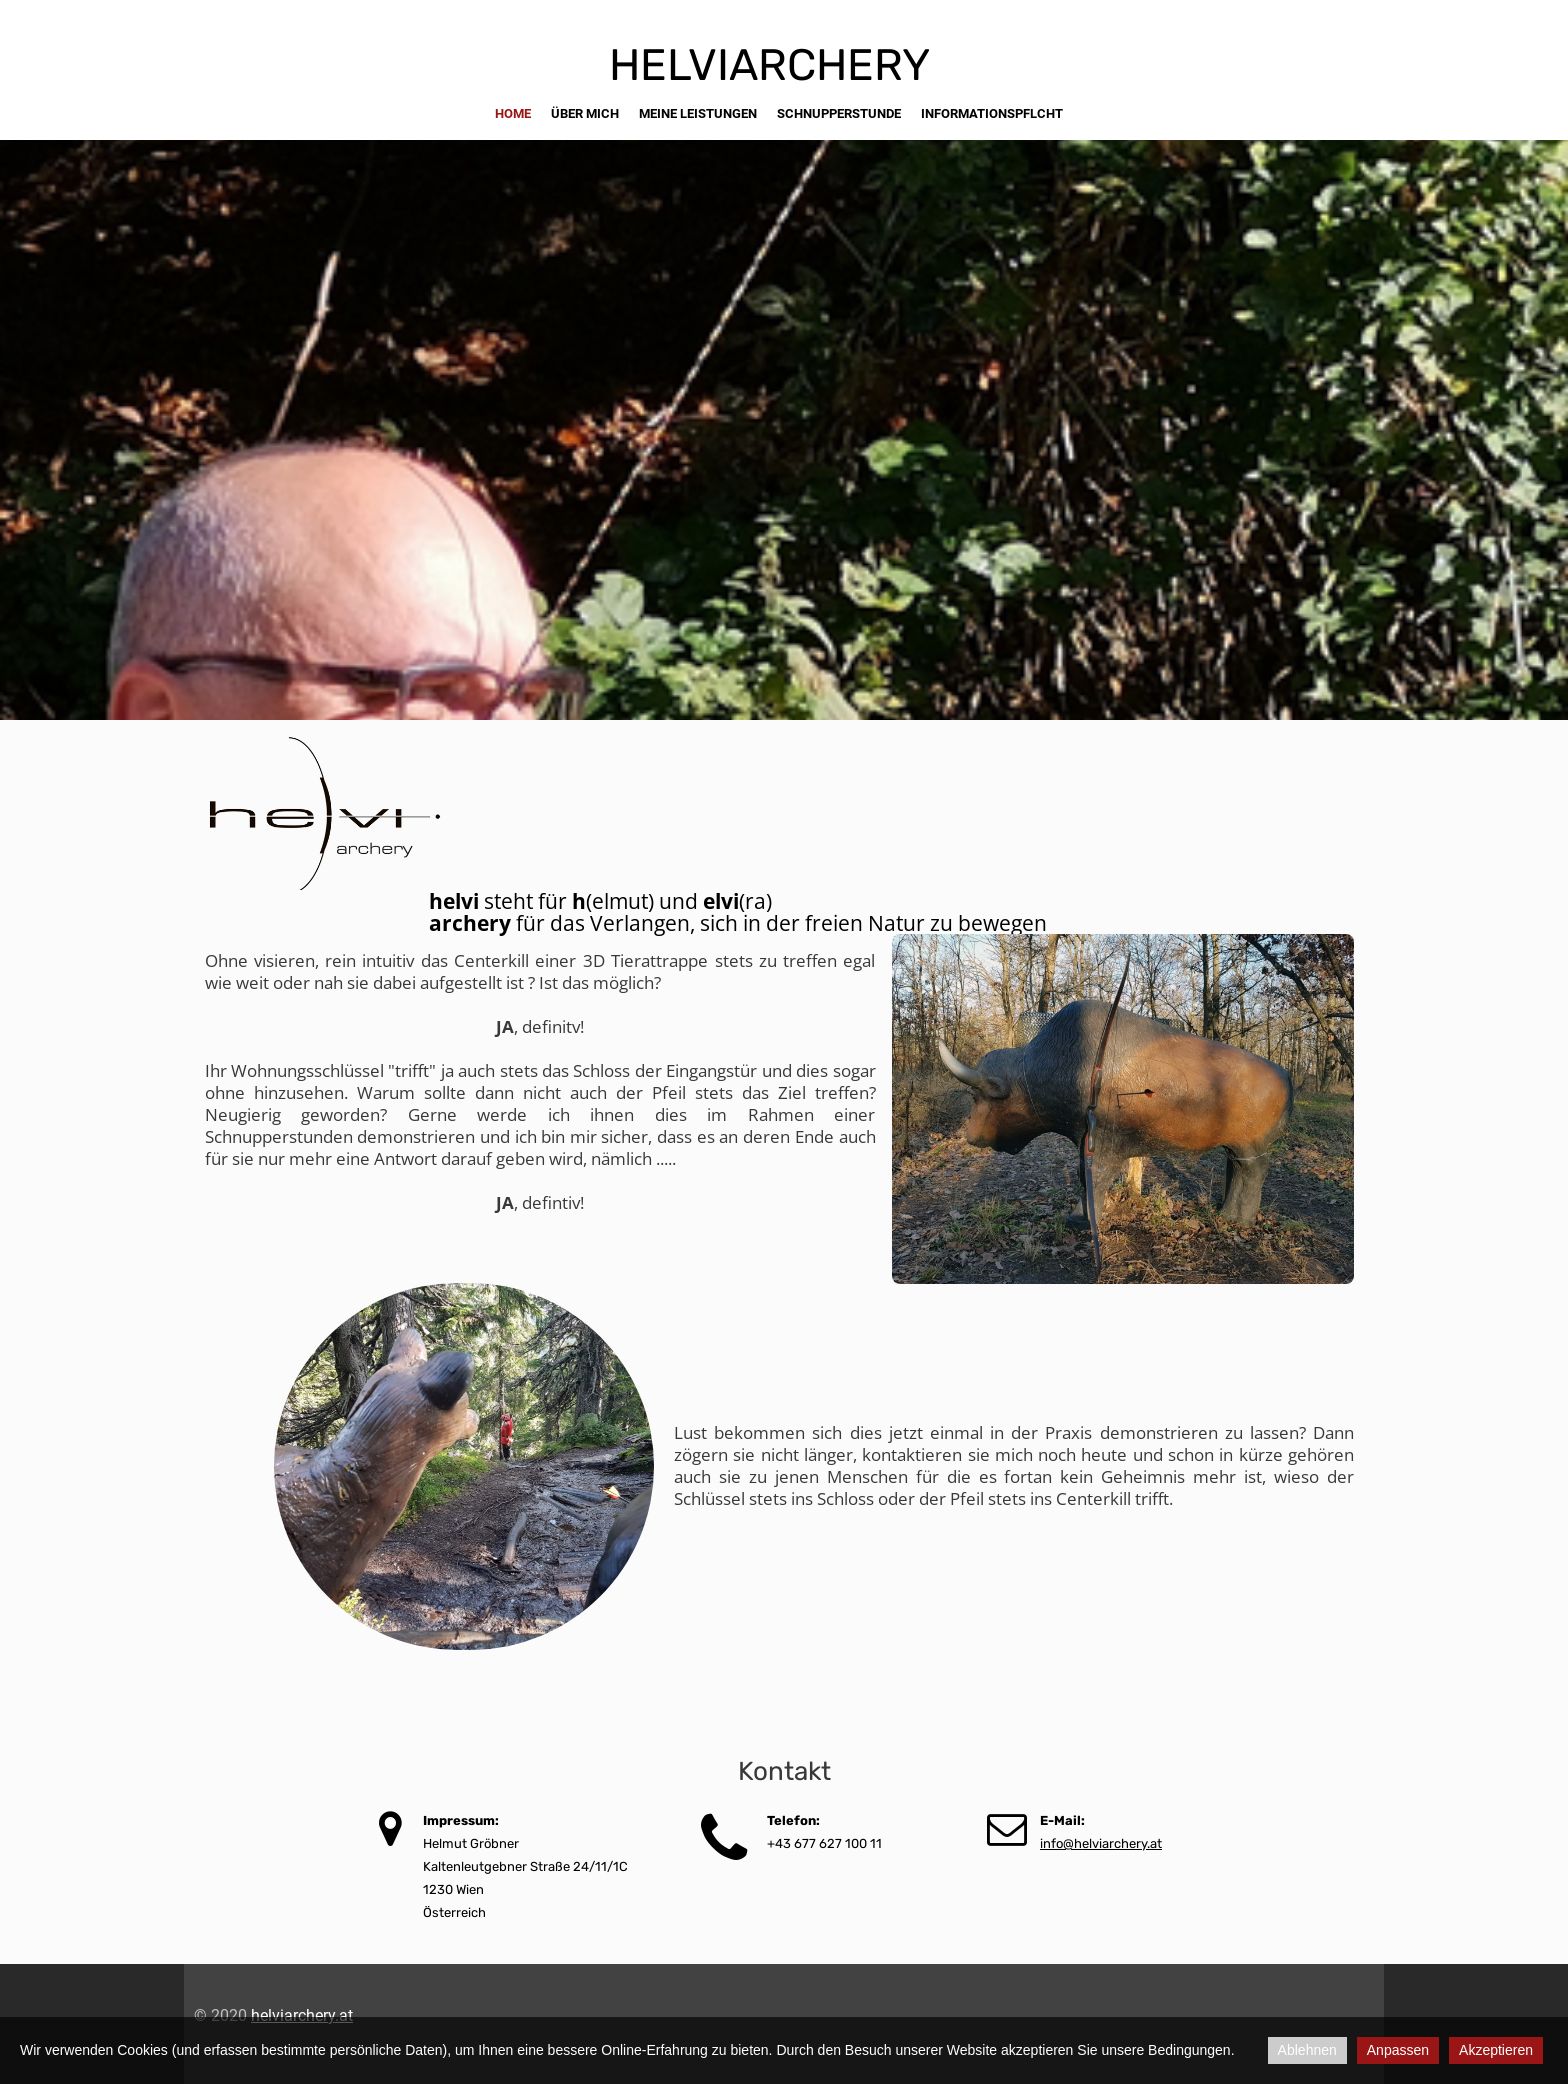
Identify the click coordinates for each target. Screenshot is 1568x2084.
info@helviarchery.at (1101, 1843)
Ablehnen (1307, 2050)
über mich (585, 113)
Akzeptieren (1496, 2050)
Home (513, 113)
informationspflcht (992, 113)
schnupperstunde (839, 113)
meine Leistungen (698, 113)
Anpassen (1398, 2050)
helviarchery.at (302, 2015)
